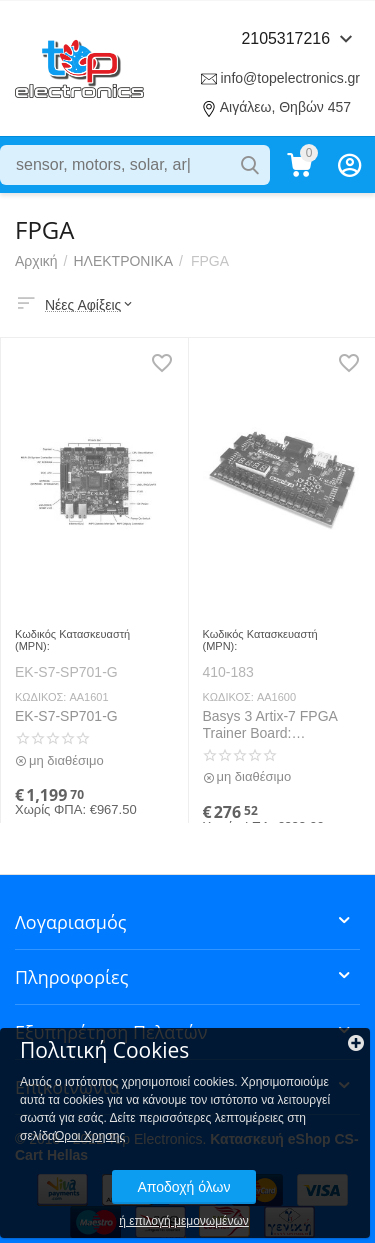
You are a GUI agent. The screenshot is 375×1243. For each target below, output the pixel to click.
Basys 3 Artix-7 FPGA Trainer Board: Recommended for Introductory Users (270, 725)
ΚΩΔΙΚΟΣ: (40, 697)
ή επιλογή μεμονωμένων (184, 1221)
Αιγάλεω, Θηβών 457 (285, 107)
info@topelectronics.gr (290, 78)
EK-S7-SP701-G (66, 716)
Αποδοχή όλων (183, 1187)
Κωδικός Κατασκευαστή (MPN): (72, 640)
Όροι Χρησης (90, 1136)
